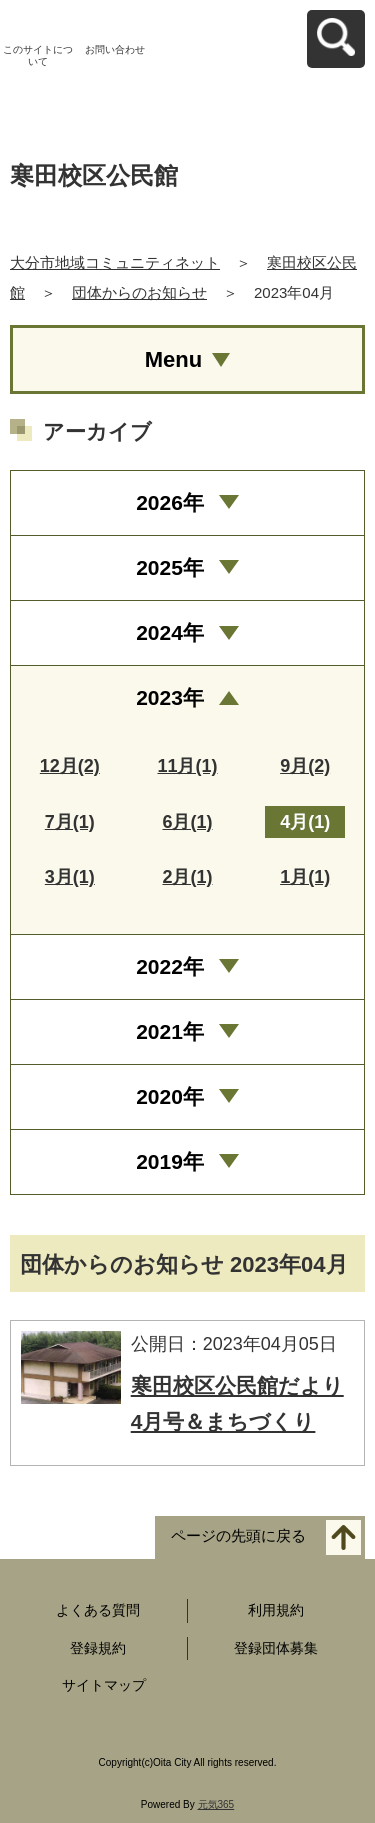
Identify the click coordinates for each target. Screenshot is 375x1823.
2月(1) (187, 877)
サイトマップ (104, 1685)
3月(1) (70, 877)
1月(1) (305, 877)
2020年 (170, 1096)
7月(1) (70, 822)
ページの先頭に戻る (238, 1535)
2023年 (170, 697)
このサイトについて (38, 55)
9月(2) (305, 766)
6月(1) (187, 822)
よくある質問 (98, 1610)
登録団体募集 (276, 1648)
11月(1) (187, 766)
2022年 (170, 966)
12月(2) (70, 766)
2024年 (170, 632)
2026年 (170, 502)
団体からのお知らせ (139, 292)
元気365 (216, 1804)
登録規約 (98, 1648)
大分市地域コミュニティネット (115, 262)
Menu (173, 359)
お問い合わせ (115, 49)
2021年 (170, 1031)
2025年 (170, 567)
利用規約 (276, 1610)
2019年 (170, 1161)
